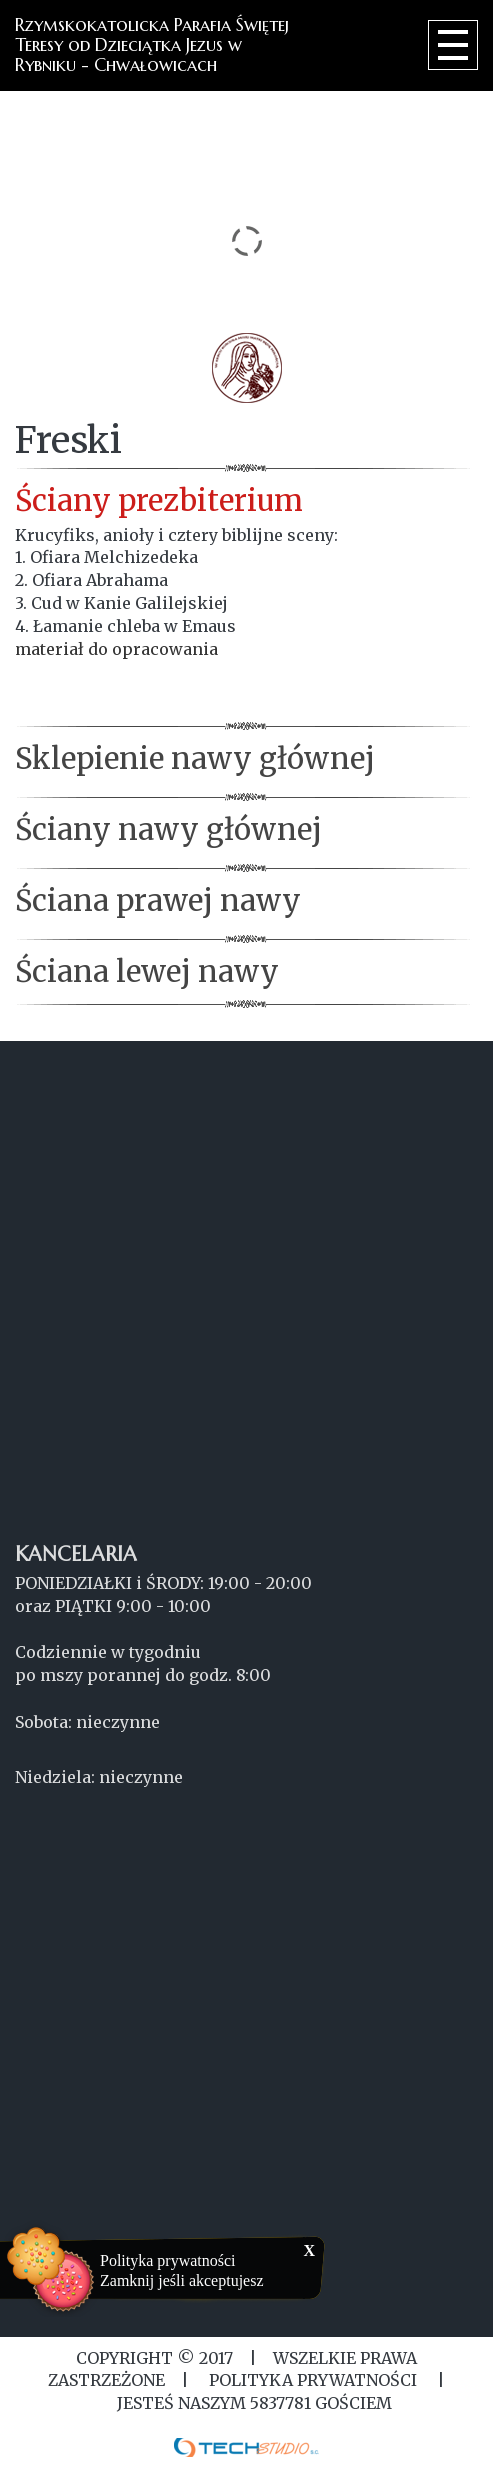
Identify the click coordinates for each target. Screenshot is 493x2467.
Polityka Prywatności (313, 2380)
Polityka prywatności (168, 2260)
